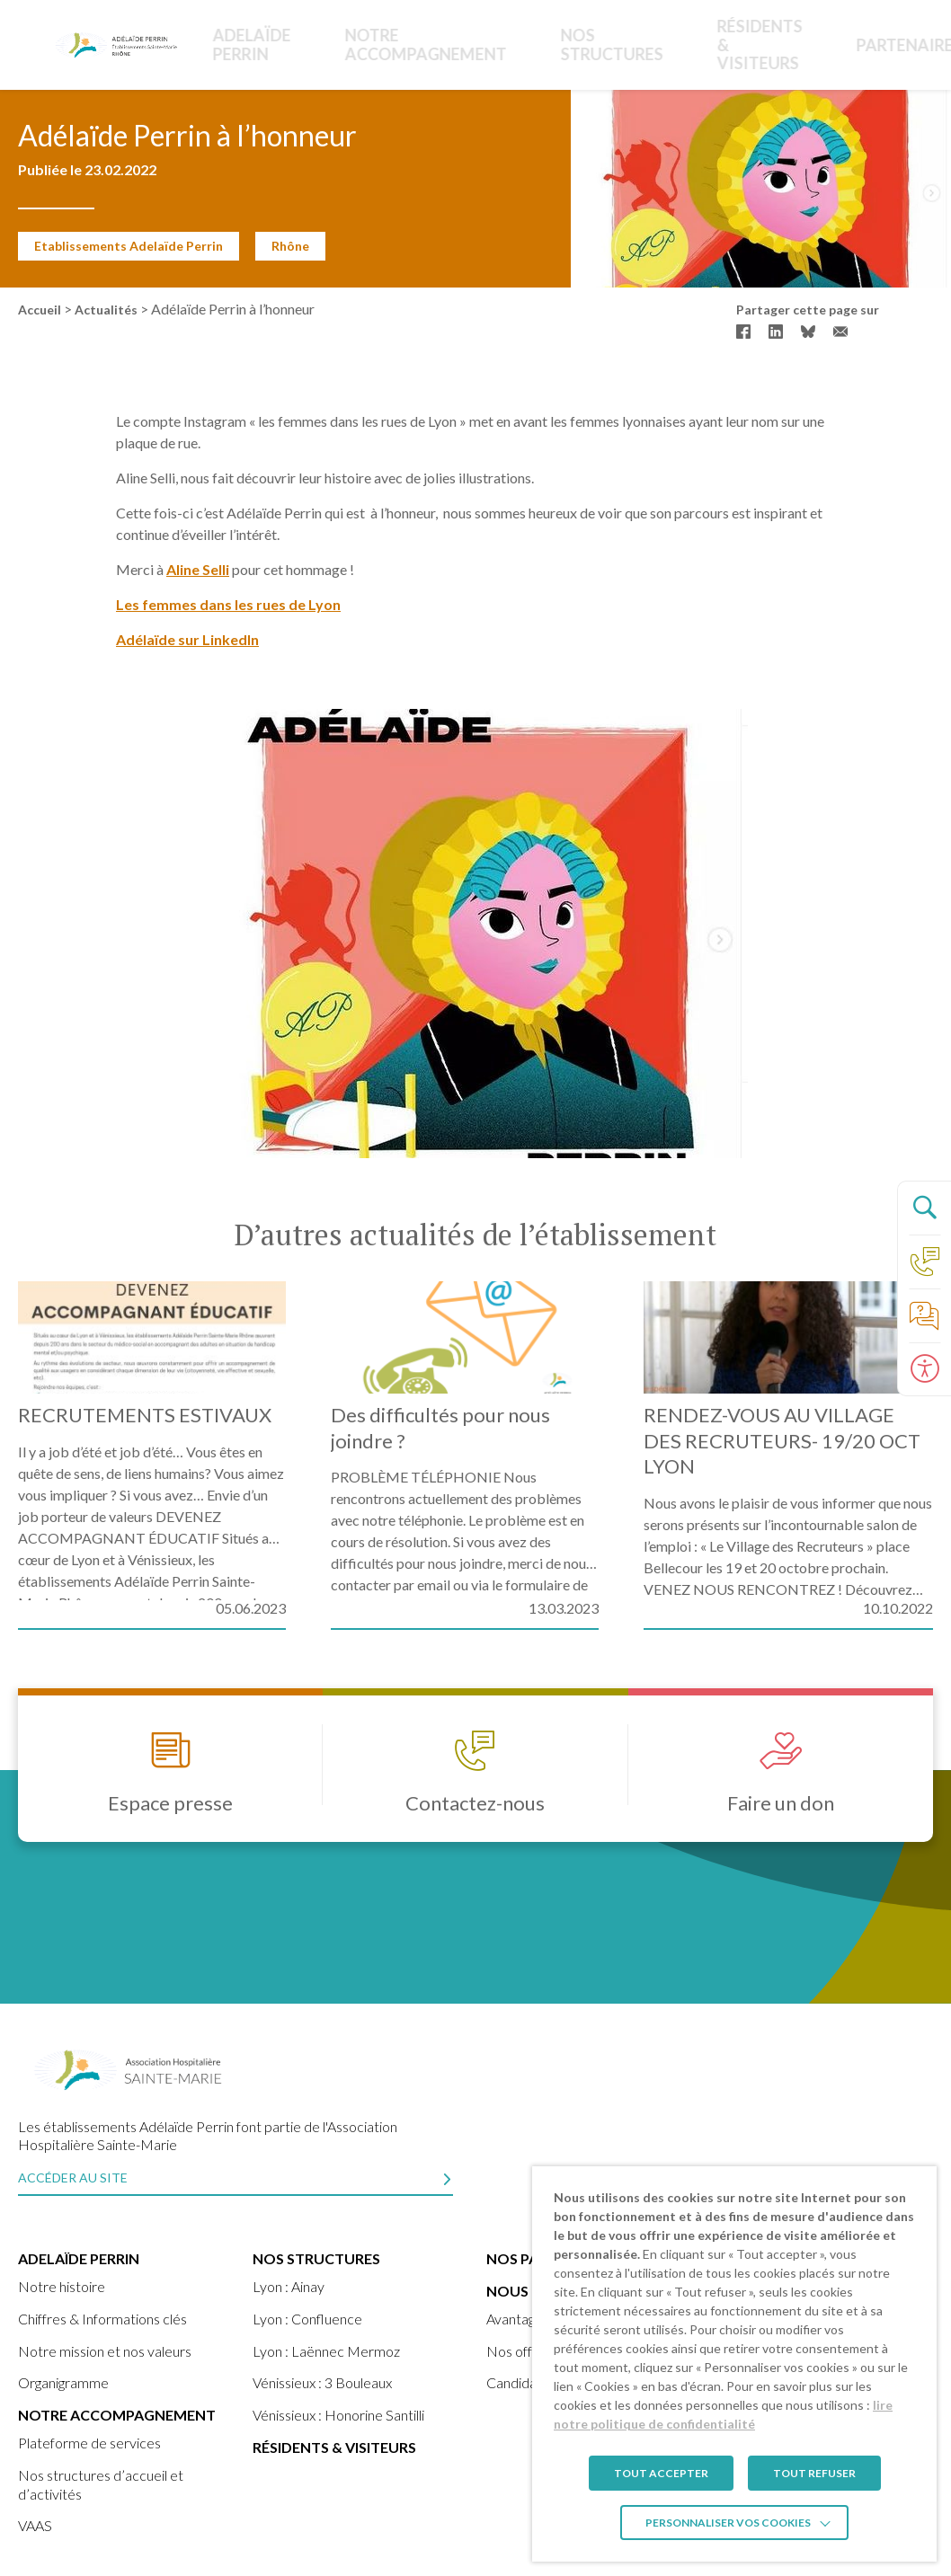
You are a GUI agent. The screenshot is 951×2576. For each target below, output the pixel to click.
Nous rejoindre (834, 44)
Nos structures (506, 44)
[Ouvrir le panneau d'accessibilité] (924, 1369)
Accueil (39, 309)
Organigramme (63, 2382)
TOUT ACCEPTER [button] (661, 2473)
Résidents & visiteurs (334, 2447)
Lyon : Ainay (288, 2286)
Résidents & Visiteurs (606, 44)
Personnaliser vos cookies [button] (728, 2522)
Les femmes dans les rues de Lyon (228, 604)
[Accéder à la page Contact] (924, 1261)
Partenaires (739, 44)
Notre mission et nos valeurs (104, 2350)
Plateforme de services (89, 2442)
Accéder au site (73, 2177)
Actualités (106, 309)
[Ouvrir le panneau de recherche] (924, 1208)
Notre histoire (61, 2286)
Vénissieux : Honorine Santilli (338, 2414)
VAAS (35, 2525)
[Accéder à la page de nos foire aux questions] (924, 1315)
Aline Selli (197, 569)
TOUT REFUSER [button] (814, 2473)
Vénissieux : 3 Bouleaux (322, 2382)
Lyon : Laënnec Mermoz (326, 2350)
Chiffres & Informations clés (102, 2318)
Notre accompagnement (378, 44)
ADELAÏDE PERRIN (246, 44)
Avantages (517, 2318)
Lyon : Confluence (307, 2318)
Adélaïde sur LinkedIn (187, 639)
